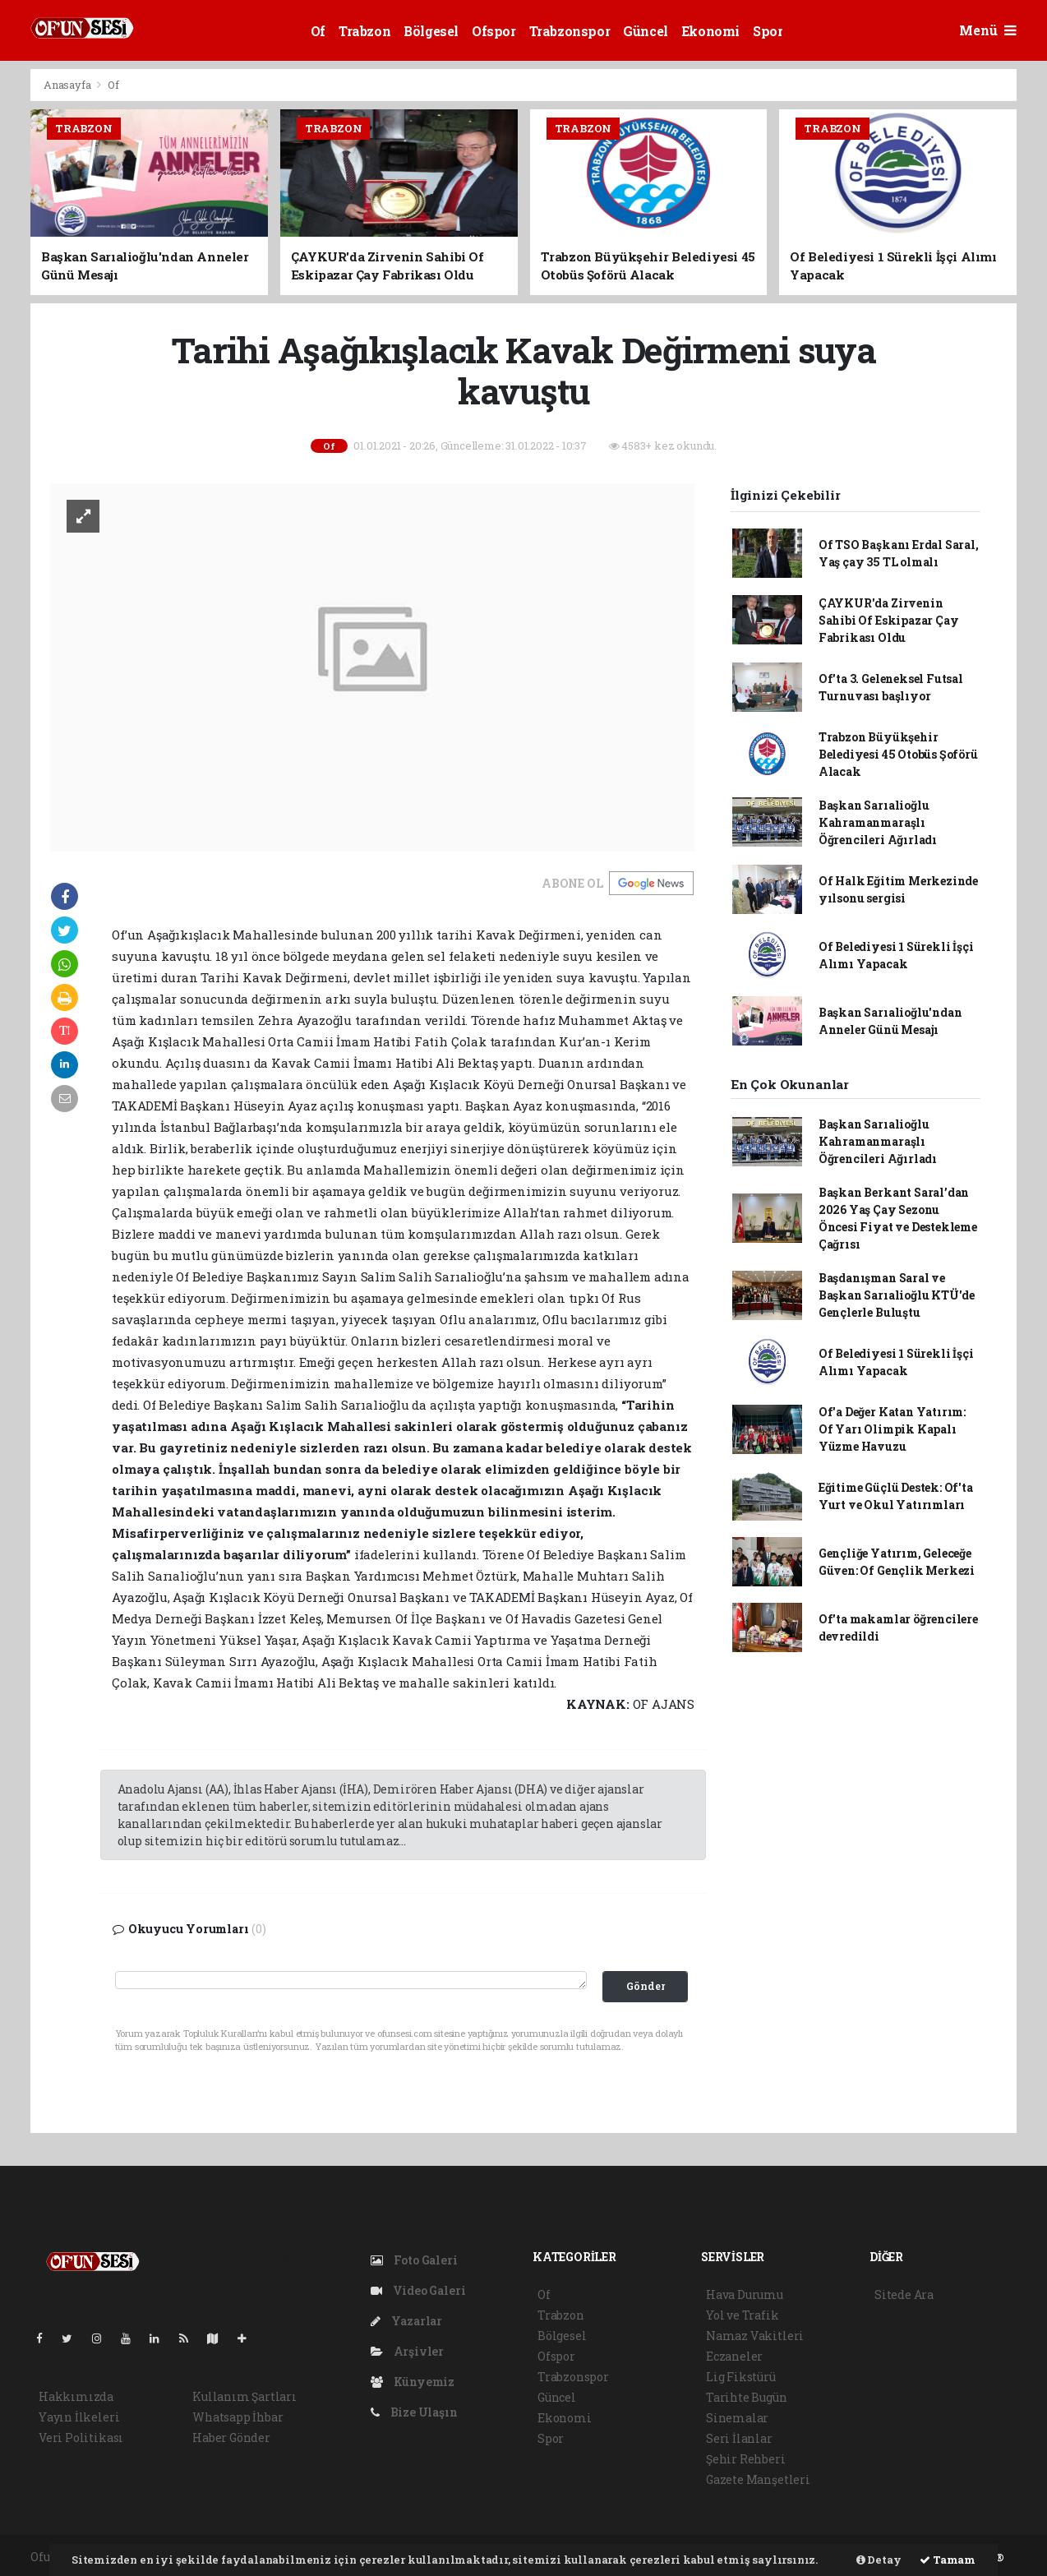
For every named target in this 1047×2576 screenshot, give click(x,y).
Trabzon (364, 30)
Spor (767, 30)
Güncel (645, 30)
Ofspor (494, 30)
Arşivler (407, 2351)
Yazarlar (406, 2321)
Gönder (645, 1985)
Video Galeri (418, 2290)
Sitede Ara (904, 2294)
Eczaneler (734, 2356)
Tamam (948, 2559)
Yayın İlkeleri (79, 2417)
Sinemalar (737, 2418)
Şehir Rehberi (746, 2459)
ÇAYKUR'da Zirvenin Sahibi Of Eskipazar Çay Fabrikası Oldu (889, 620)
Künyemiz (412, 2381)
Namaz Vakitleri (755, 2335)
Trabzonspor (570, 30)
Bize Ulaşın (414, 2412)
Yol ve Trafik (742, 2315)
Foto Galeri (414, 2260)
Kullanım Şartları (244, 2396)
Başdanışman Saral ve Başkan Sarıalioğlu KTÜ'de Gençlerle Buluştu (897, 1295)
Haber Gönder (231, 2437)
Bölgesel (431, 30)
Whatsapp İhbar (237, 2417)
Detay (879, 2559)
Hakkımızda (76, 2396)
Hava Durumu (744, 2294)
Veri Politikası (81, 2437)
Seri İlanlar (739, 2438)
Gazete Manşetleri (758, 2479)
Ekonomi (710, 30)
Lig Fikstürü (741, 2376)
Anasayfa (68, 84)
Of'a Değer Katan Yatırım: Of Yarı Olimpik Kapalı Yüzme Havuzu (892, 1429)
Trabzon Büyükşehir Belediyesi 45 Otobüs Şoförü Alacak (898, 754)
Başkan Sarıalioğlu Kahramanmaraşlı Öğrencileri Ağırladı (878, 822)
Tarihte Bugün (746, 2397)
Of (318, 30)
